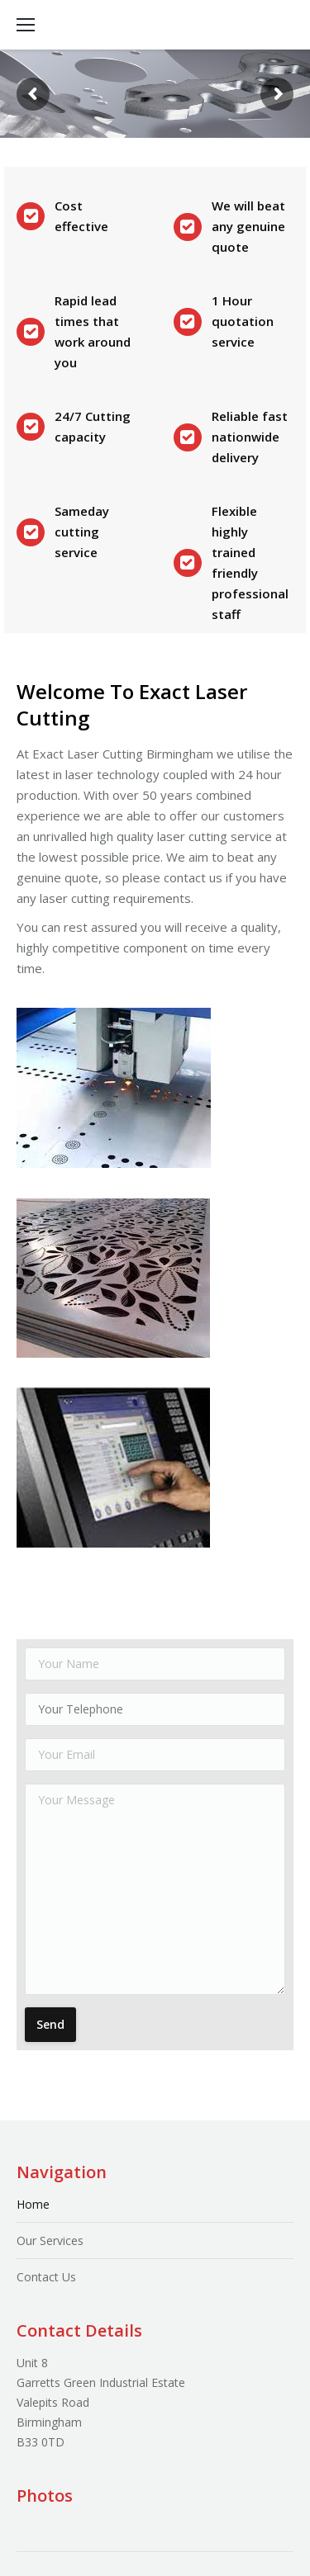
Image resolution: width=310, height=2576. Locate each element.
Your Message (155, 1889)
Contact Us (46, 2277)
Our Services (50, 2240)
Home (33, 2204)
